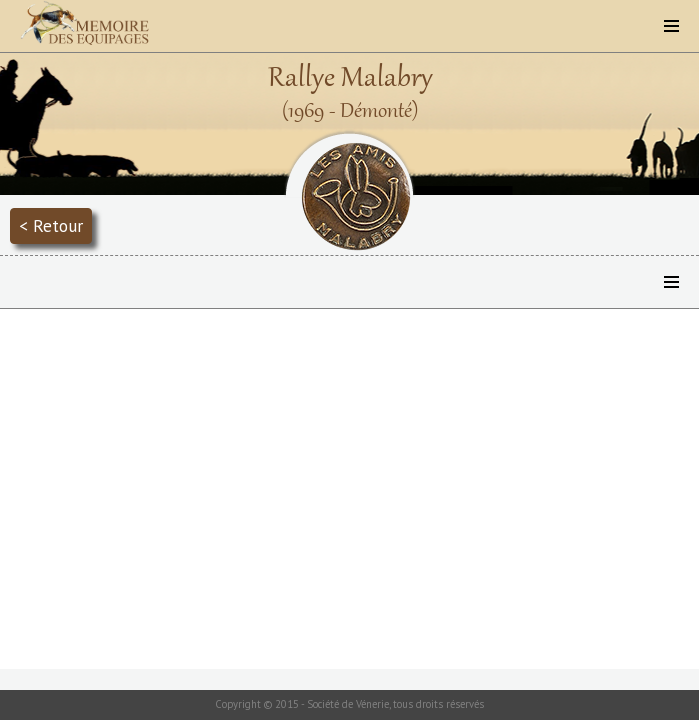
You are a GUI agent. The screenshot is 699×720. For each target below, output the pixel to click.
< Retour (51, 225)
